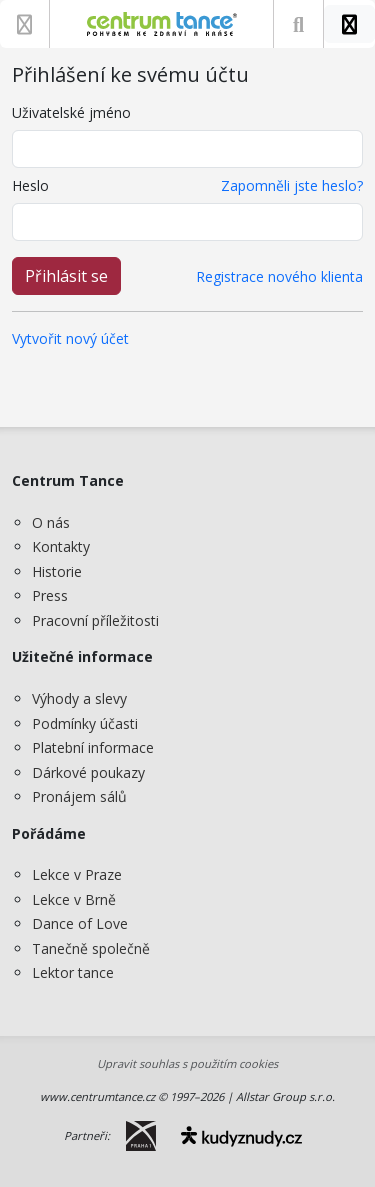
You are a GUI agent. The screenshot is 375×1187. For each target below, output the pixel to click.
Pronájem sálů (79, 796)
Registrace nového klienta (279, 276)
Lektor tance (73, 972)
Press (50, 595)
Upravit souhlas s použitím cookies (187, 1063)
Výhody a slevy (79, 698)
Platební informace (93, 747)
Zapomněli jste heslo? (292, 185)
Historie (57, 571)
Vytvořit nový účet (70, 338)
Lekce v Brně (74, 899)
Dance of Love (80, 923)
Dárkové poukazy (88, 772)
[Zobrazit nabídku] (24, 24)
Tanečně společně (91, 948)
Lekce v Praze (77, 874)
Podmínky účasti (85, 723)
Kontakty (61, 546)
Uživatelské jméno (71, 112)
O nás (51, 522)
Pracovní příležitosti (95, 620)
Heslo (30, 185)
